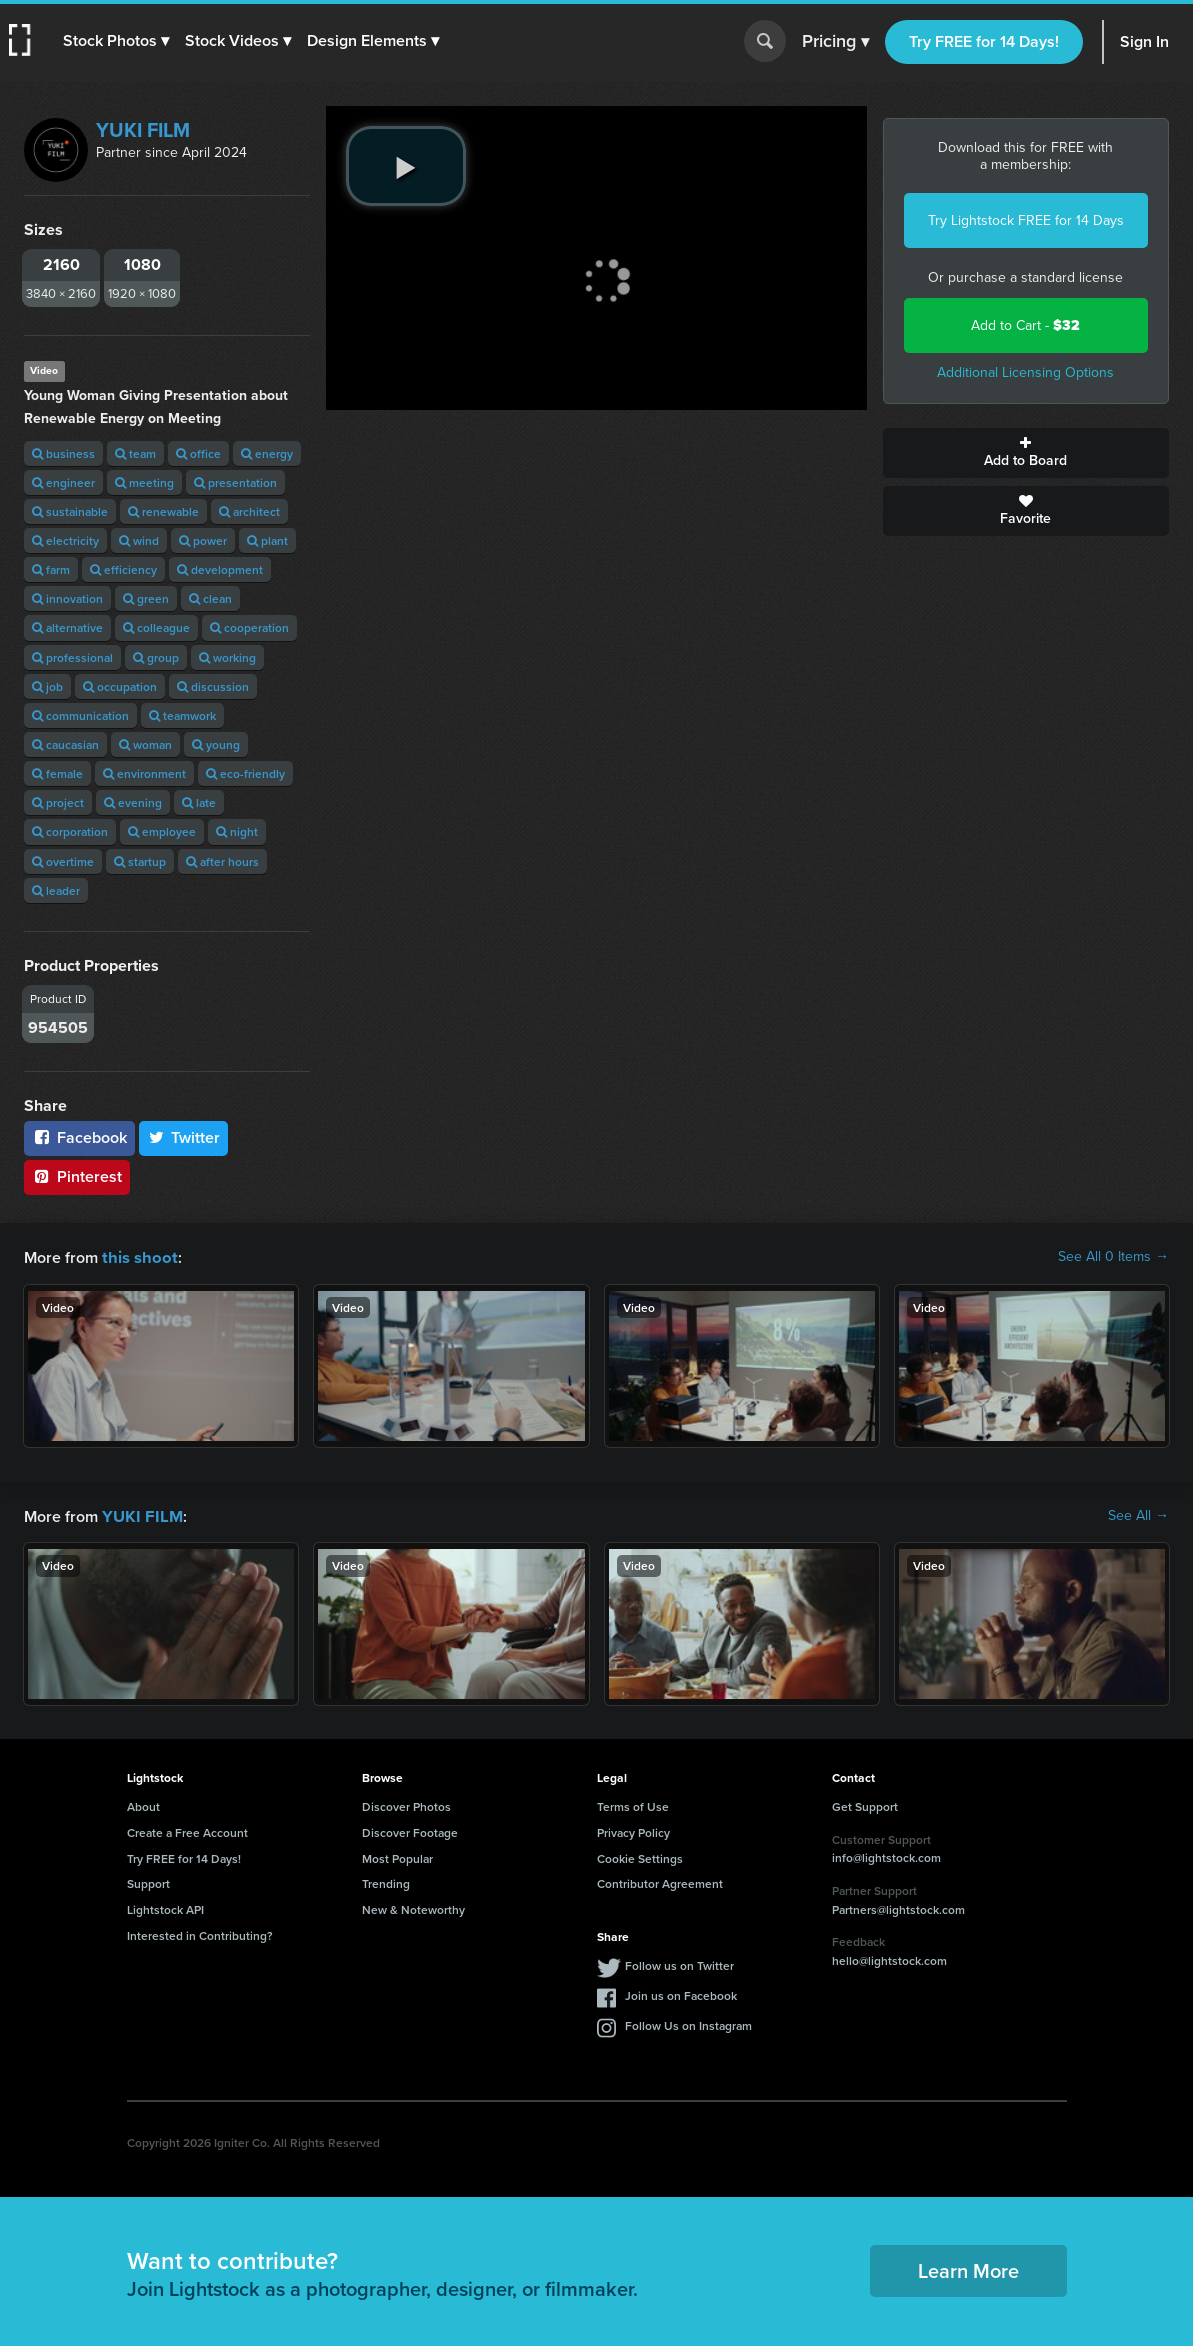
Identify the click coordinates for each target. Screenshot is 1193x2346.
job (47, 686)
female (57, 773)
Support (148, 1881)
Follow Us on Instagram (688, 2023)
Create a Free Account (187, 1830)
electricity (65, 540)
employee (162, 831)
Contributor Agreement (660, 1881)
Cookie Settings (640, 1856)
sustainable (70, 511)
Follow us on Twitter (679, 1963)
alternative (67, 627)
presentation (235, 482)
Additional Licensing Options (1025, 372)
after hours (222, 861)
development (220, 569)
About (143, 1804)
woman (145, 744)
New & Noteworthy (413, 1907)
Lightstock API (165, 1907)
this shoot (137, 1256)
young (216, 744)
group (156, 657)
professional (72, 657)
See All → (1138, 1515)
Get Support (865, 1804)
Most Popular (397, 1856)
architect (249, 511)
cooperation (249, 627)
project (58, 802)
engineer (63, 482)
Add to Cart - (1025, 325)
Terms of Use (633, 1804)
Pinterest (77, 1176)
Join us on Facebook (681, 1993)
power (203, 540)
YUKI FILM (143, 130)
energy (267, 453)
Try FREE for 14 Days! (984, 41)
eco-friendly (245, 773)
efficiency (123, 569)
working (227, 657)
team (135, 453)
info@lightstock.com (886, 1855)
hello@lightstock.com (889, 1958)
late (199, 802)
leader (56, 890)
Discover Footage (410, 1830)
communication (80, 715)
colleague (156, 627)
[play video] (406, 166)
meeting (144, 482)
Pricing (835, 42)
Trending (386, 1881)
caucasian (65, 744)
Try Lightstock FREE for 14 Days (1026, 220)
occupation (120, 686)
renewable (163, 511)
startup (140, 861)
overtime (63, 861)
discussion (213, 686)
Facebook (79, 1137)
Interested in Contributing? (200, 1933)
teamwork (182, 715)
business (63, 453)
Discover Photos (406, 1804)
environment (144, 773)
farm (51, 569)
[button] (117, 41)
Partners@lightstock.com (898, 1907)
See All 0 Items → (1113, 1257)
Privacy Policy (633, 1830)
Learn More (968, 2268)
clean (210, 598)
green (146, 598)
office (198, 453)
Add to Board (1026, 453)
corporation (70, 831)
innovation (67, 598)
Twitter (184, 1137)
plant (267, 540)
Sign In (1144, 41)
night (237, 831)
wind (139, 540)
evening (133, 802)
